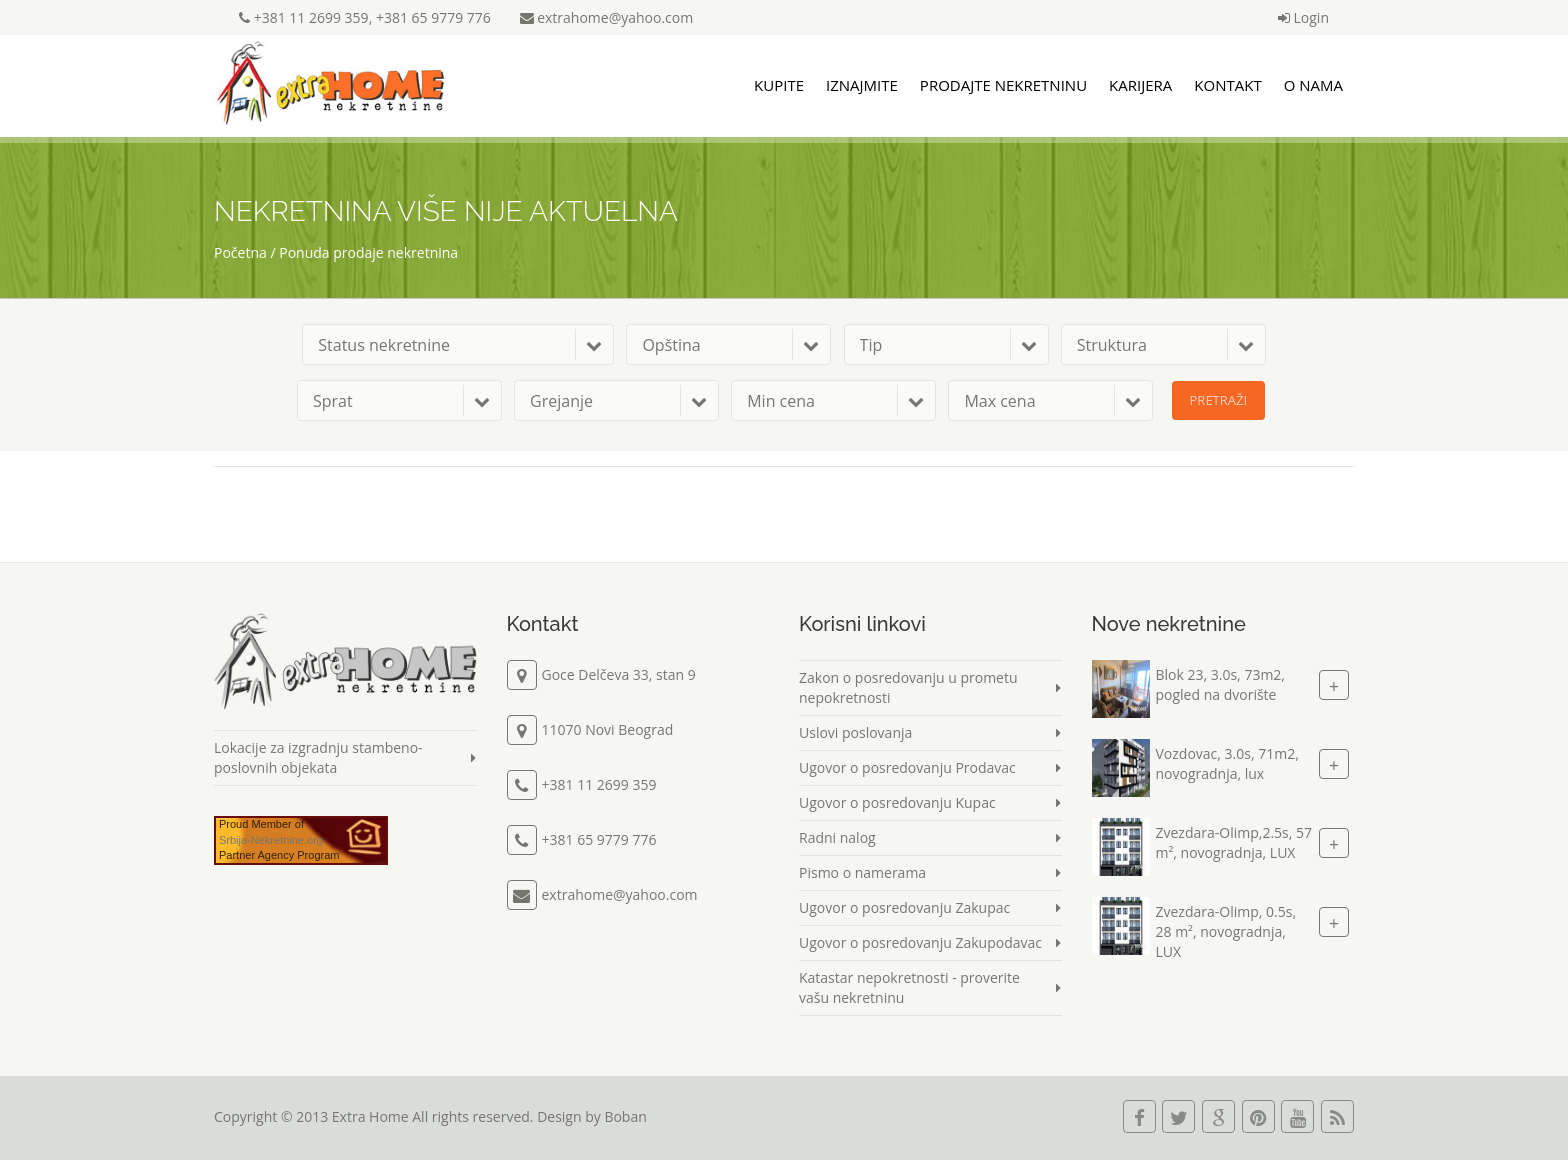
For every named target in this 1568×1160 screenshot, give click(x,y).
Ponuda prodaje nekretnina (368, 252)
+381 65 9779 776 (433, 17)
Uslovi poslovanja (855, 732)
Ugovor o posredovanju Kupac (897, 802)
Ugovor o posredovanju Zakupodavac (920, 942)
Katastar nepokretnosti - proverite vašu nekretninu (909, 987)
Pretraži (1219, 400)
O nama (1313, 85)
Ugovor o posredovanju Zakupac (904, 907)
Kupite (779, 85)
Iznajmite (862, 85)
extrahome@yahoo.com (607, 17)
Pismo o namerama (862, 872)
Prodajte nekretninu (1003, 85)
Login (1303, 17)
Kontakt (1227, 85)
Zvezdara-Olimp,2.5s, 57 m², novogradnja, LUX (1234, 842)
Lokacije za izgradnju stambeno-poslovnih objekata (318, 757)
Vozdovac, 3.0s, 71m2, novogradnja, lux (1227, 763)
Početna (240, 252)
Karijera (1140, 85)
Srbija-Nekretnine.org (271, 840)
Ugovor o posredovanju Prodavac (907, 767)
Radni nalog (837, 837)
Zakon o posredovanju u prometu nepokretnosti (908, 687)
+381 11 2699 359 (311, 17)
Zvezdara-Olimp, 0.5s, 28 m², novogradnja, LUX (1226, 931)
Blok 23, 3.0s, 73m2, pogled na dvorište (1220, 684)
